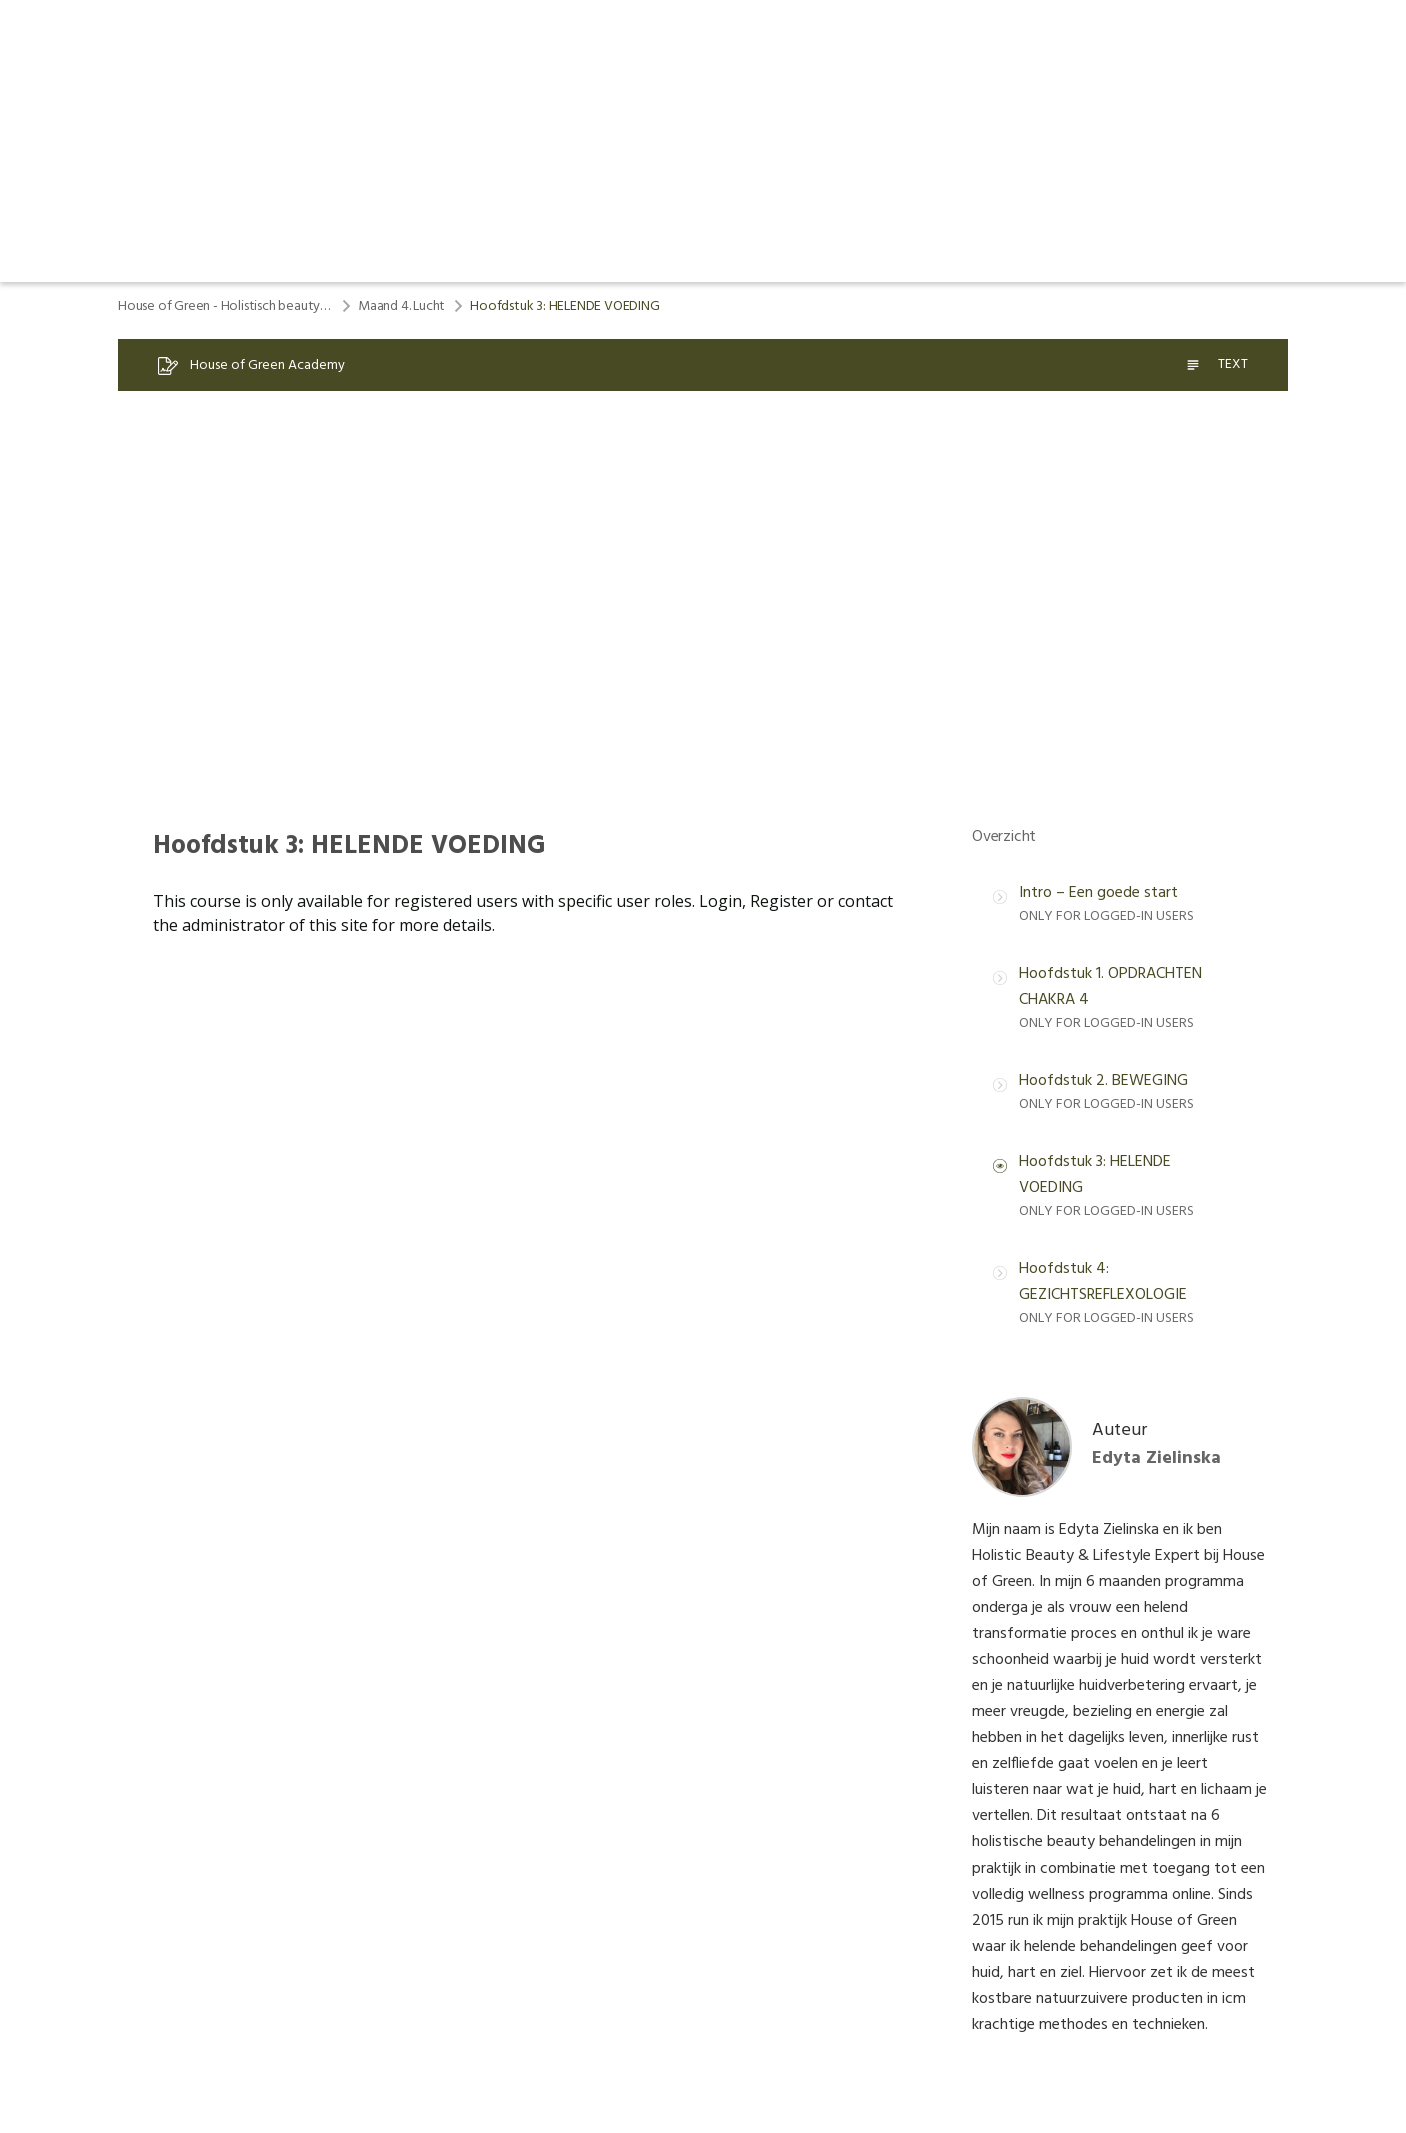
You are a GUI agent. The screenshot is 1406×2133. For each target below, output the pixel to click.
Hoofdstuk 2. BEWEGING (1103, 1081)
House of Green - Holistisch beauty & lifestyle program (225, 307)
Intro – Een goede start (1098, 893)
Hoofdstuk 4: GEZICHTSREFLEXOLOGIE (1103, 1282)
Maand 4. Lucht (401, 307)
